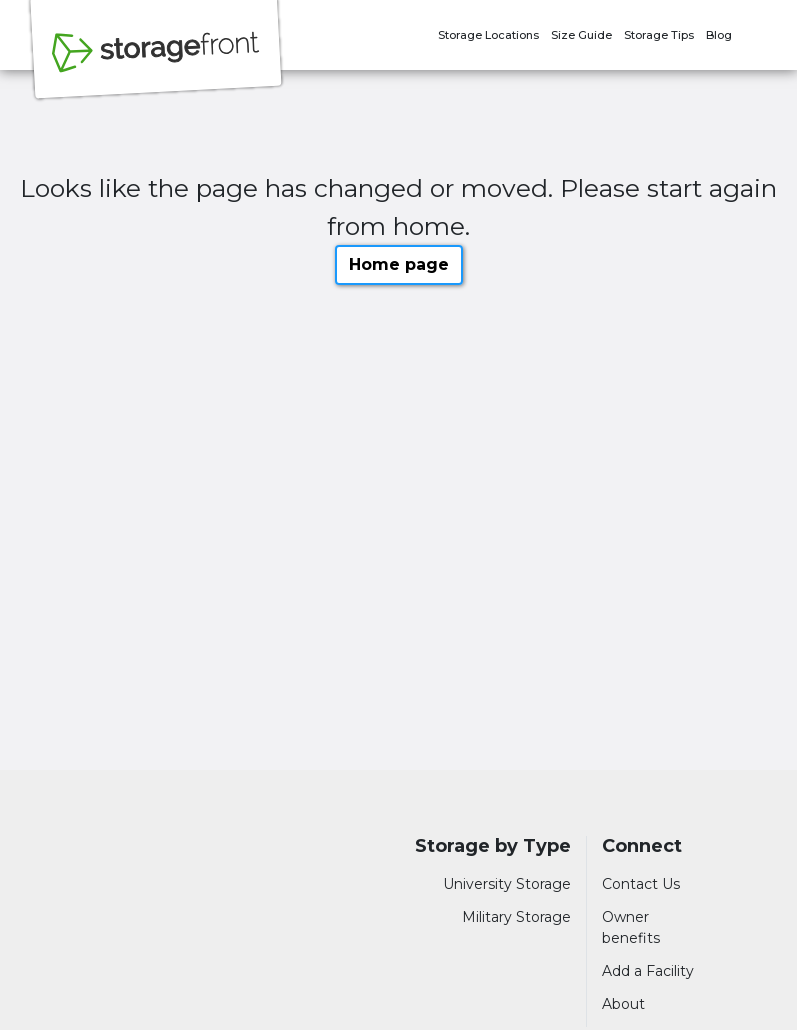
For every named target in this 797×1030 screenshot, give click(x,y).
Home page (399, 264)
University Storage (507, 884)
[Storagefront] (156, 63)
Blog (719, 35)
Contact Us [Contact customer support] (641, 884)
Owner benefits (631, 927)
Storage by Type (493, 846)
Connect (642, 846)
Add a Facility (648, 971)
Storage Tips (659, 35)
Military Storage (516, 917)
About (623, 1004)
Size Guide (581, 35)
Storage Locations (488, 35)
